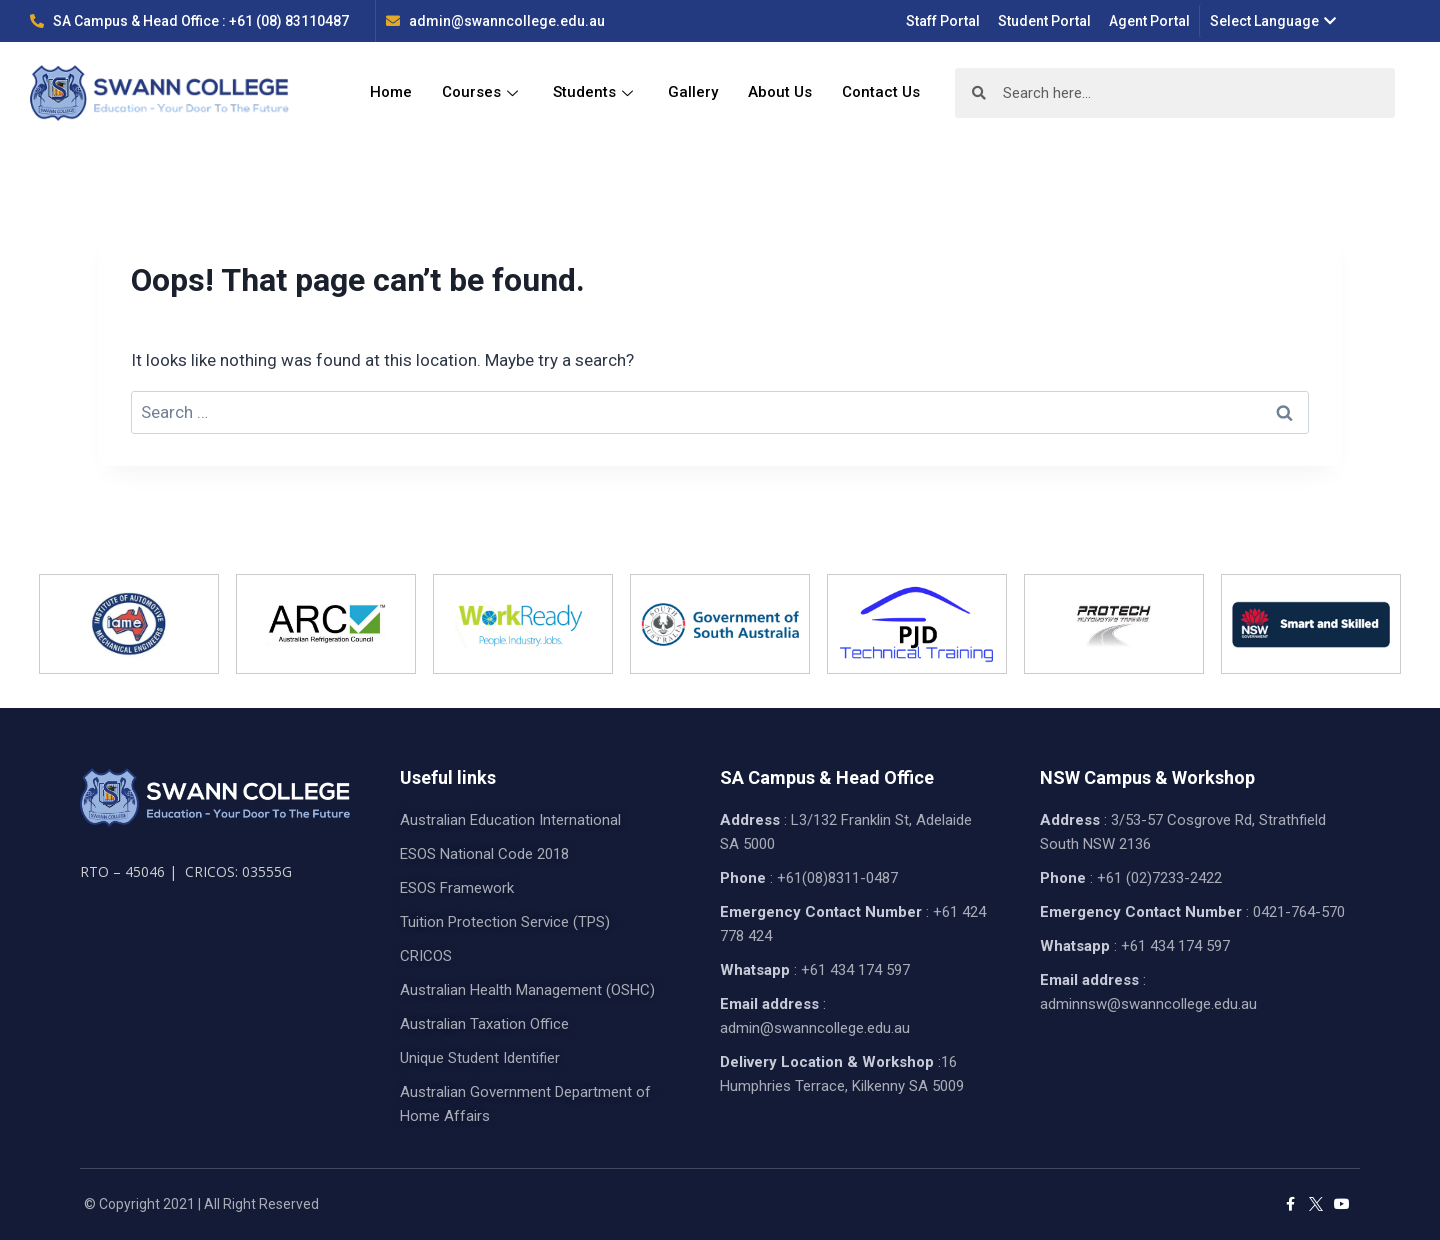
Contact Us (881, 93)
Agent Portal (1149, 21)
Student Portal (1044, 21)
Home (391, 93)
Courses (482, 93)
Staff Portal (943, 21)
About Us (780, 93)
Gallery (693, 93)
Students (595, 93)
